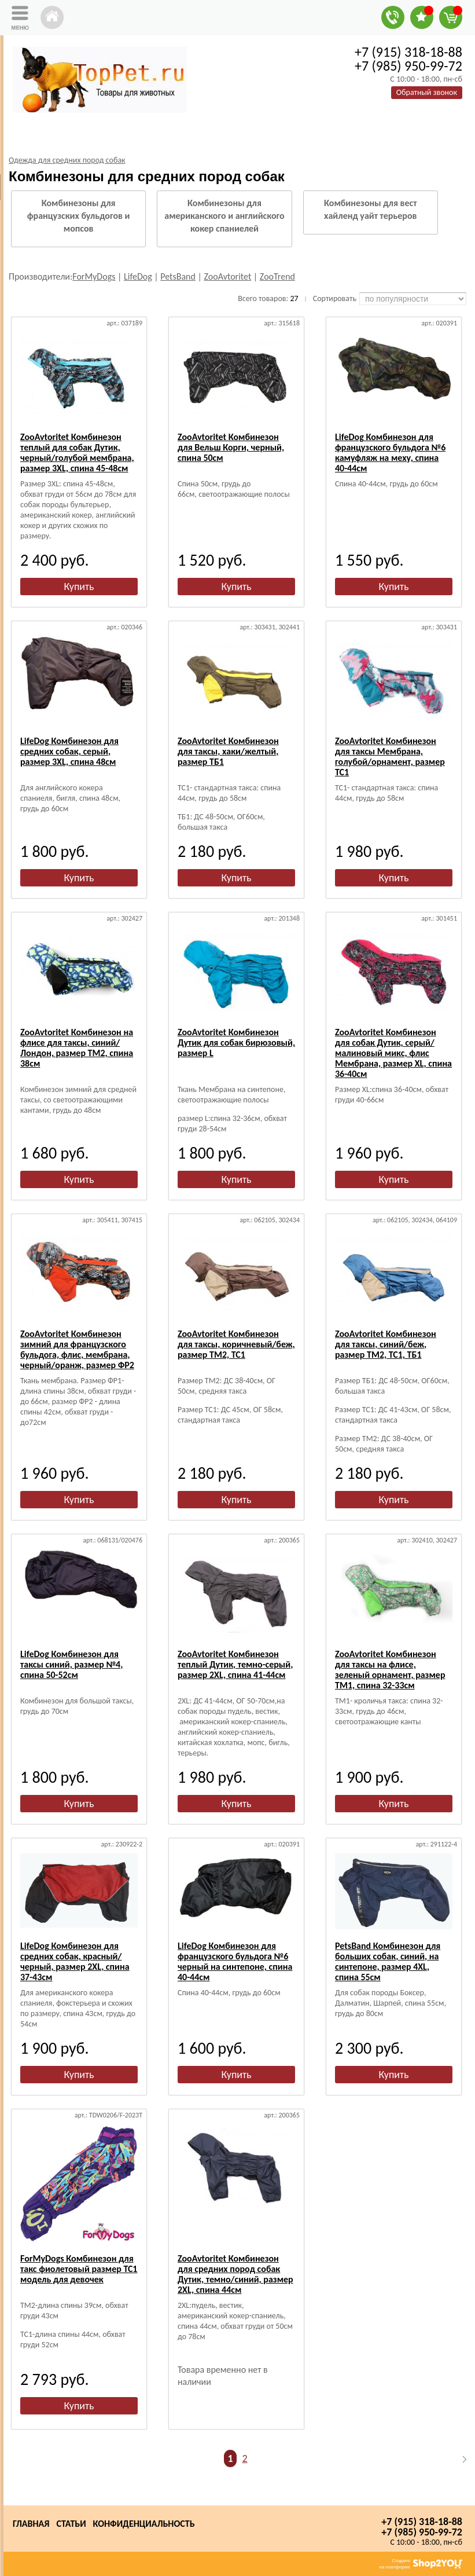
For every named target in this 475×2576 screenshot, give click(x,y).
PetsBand (178, 276)
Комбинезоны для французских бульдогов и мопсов (78, 215)
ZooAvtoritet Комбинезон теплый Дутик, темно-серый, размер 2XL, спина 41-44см (235, 1664)
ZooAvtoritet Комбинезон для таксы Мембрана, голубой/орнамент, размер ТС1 (390, 756)
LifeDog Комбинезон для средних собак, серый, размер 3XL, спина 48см (69, 751)
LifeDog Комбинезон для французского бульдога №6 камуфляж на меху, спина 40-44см (390, 452)
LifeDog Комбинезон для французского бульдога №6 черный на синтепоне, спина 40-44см (235, 1961)
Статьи (71, 2523)
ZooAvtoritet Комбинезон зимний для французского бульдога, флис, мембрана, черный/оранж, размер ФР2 (77, 1349)
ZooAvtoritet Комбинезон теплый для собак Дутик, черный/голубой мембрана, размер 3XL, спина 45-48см (77, 452)
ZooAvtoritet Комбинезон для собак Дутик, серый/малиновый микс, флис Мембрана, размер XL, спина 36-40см (393, 1053)
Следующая (459, 2459)
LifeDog (138, 276)
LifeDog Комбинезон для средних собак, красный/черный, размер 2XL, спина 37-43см (75, 1961)
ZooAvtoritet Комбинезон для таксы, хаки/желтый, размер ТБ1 (228, 751)
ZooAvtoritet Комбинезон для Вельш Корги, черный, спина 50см (231, 447)
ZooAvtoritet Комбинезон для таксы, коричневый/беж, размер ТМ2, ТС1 (236, 1344)
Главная (31, 2523)
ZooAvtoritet (228, 276)
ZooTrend (277, 276)
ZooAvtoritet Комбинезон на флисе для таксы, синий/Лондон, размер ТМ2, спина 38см (76, 1048)
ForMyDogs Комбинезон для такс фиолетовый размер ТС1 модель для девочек (78, 2269)
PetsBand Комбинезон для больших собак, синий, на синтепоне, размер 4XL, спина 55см (387, 1961)
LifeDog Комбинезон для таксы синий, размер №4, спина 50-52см (71, 1664)
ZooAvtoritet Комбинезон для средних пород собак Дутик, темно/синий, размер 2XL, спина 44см (235, 2274)
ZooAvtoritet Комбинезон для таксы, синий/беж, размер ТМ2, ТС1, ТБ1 (385, 1344)
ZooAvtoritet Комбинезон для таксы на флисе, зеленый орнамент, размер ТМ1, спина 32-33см (390, 1669)
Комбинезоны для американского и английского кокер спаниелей (224, 215)
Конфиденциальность (144, 2523)
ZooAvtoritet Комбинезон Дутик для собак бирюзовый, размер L (236, 1042)
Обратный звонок (426, 92)
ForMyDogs (93, 276)
